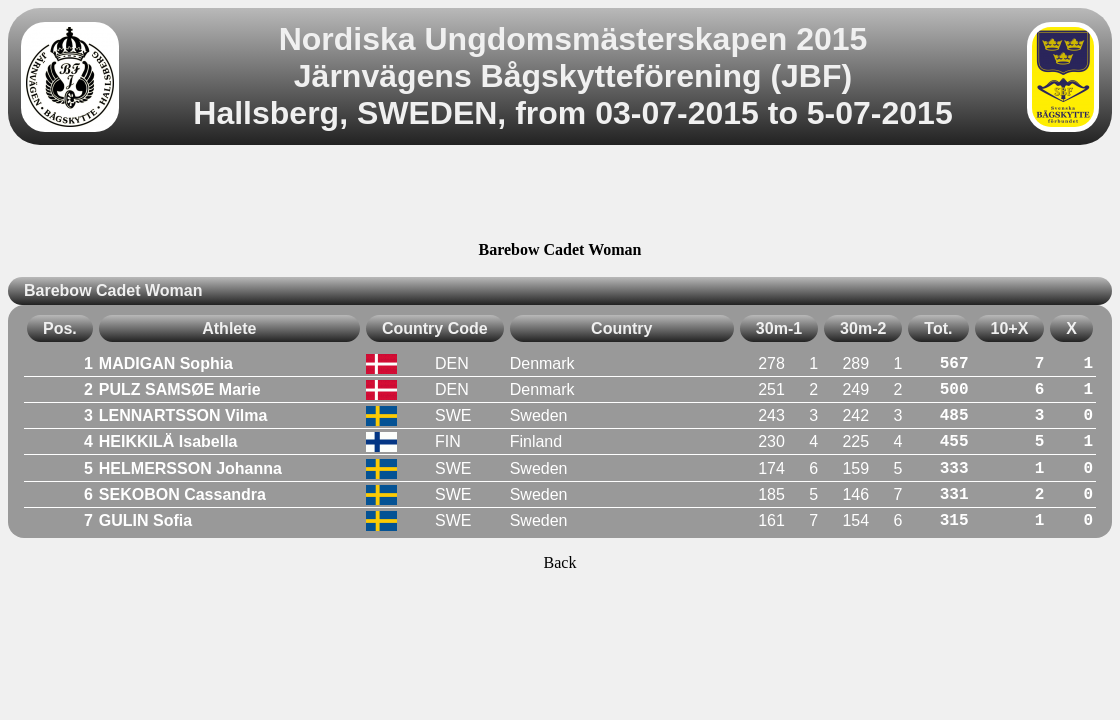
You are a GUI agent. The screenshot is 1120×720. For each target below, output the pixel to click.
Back (560, 562)
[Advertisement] (560, 196)
